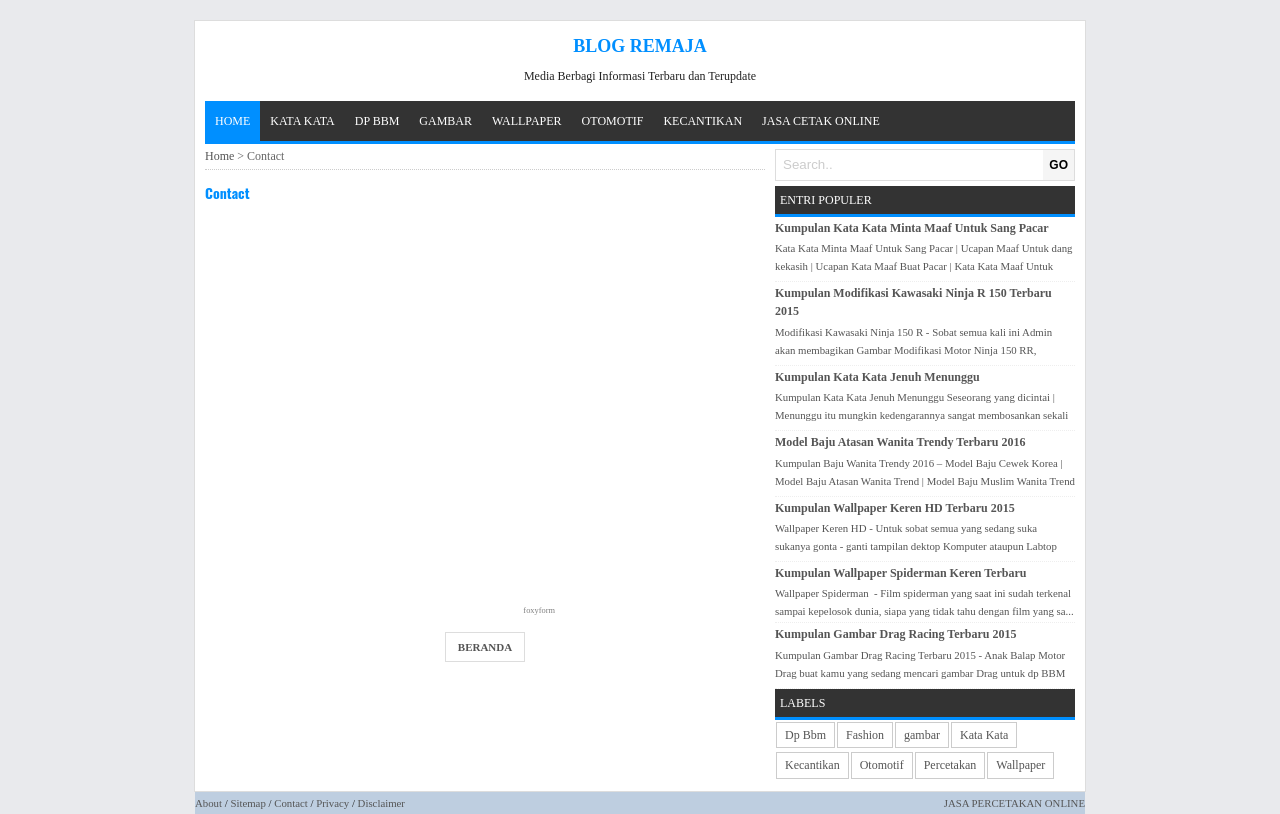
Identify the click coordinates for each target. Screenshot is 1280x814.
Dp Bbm (805, 735)
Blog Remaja (640, 46)
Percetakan (950, 765)
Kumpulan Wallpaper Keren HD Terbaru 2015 (895, 508)
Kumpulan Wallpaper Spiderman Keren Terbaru (900, 573)
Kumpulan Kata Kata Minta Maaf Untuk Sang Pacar (912, 228)
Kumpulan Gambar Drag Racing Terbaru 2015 (895, 634)
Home (232, 121)
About (208, 803)
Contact (227, 192)
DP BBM (377, 121)
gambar (922, 735)
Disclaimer (381, 803)
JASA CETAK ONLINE (821, 121)
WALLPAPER (527, 121)
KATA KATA (302, 121)
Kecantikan (812, 765)
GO (1058, 165)
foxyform (539, 610)
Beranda (485, 647)
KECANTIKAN (702, 121)
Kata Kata (984, 735)
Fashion (865, 735)
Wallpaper (1020, 765)
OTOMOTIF (613, 121)
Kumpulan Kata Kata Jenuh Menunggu (877, 377)
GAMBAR (445, 121)
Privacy (332, 803)
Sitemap (247, 803)
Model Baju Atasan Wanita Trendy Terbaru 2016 (900, 442)
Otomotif (882, 765)
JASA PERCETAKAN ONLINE (1014, 803)
